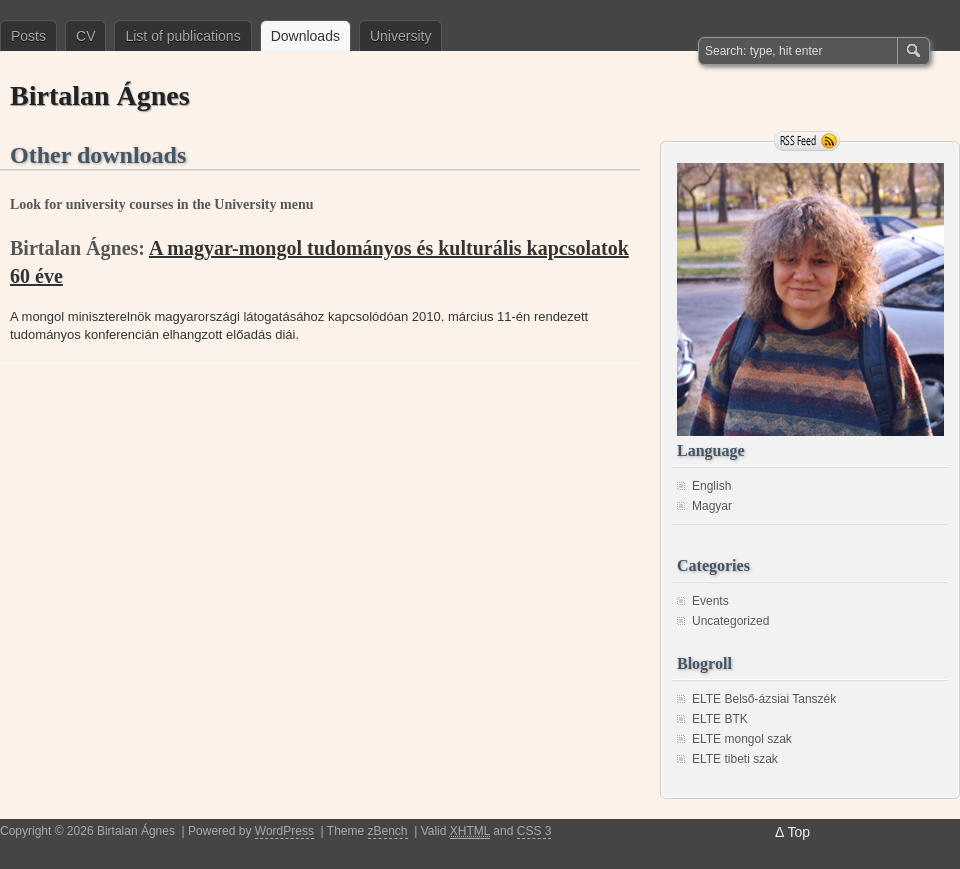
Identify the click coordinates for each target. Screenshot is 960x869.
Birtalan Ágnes (100, 95)
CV (85, 36)
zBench (388, 831)
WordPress (284, 831)
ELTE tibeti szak (735, 759)
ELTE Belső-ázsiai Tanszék (764, 699)
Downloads (305, 36)
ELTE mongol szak (742, 739)
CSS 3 (534, 831)
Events (710, 601)
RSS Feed (807, 141)
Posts (28, 36)
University (400, 36)
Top (798, 832)
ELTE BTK (720, 719)
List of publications (182, 36)
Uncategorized (730, 621)
